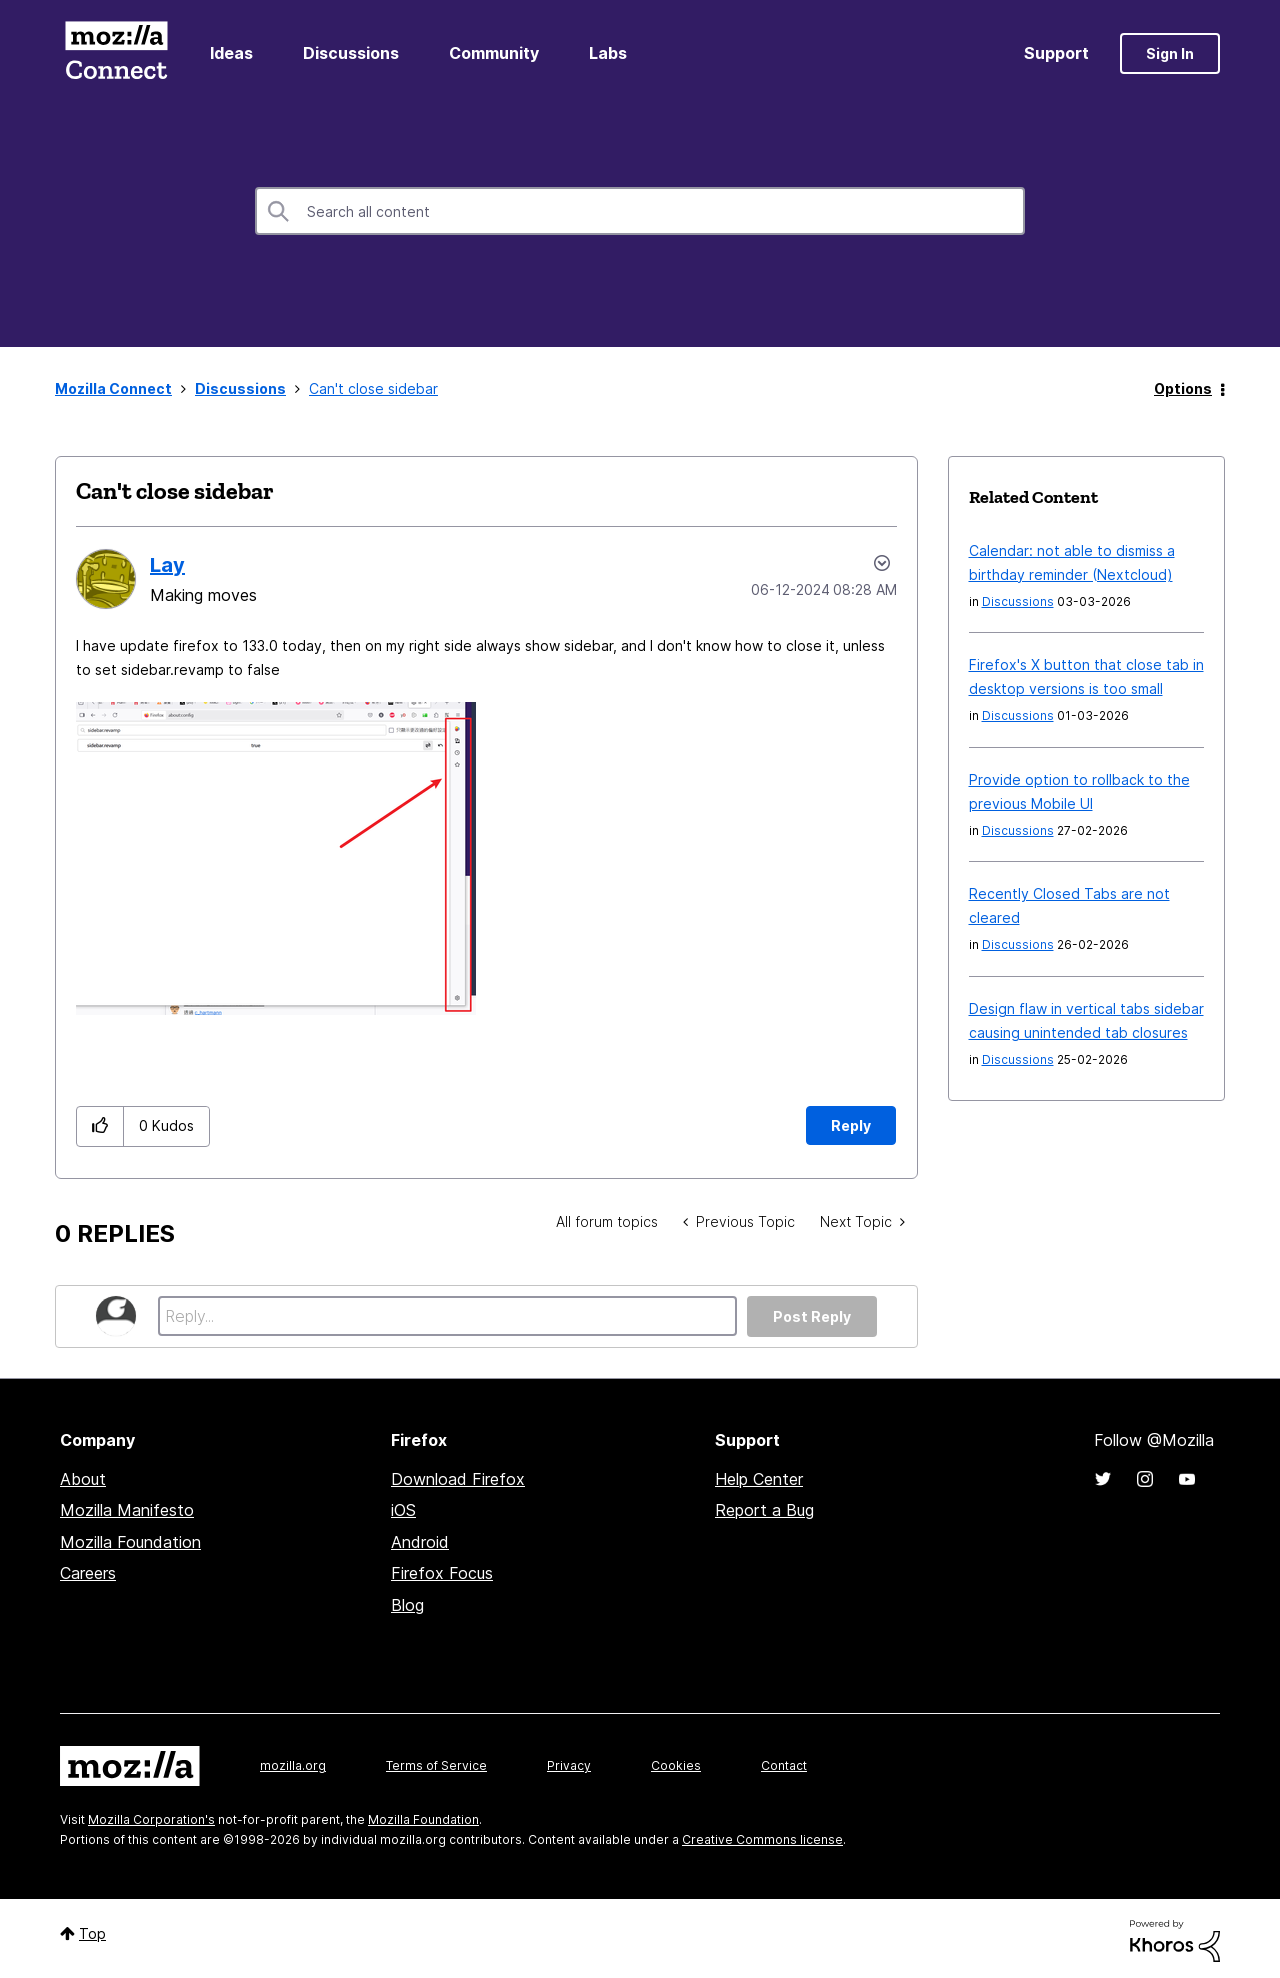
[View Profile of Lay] (167, 565)
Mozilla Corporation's (151, 1819)
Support (1056, 53)
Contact (784, 1765)
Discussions (351, 53)
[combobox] (640, 211)
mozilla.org (293, 1765)
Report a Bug (764, 1510)
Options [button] (1183, 388)
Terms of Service (436, 1765)
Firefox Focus (442, 1573)
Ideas (231, 53)
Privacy (569, 1765)
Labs (608, 53)
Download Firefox (458, 1479)
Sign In (1170, 53)
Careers (88, 1573)
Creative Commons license (762, 1839)
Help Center (759, 1479)
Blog (407, 1605)
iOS (403, 1510)
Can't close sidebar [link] (373, 388)
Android (420, 1542)
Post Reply (812, 1316)
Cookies (676, 1765)
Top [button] (92, 1933)
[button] (276, 858)
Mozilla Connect (116, 53)
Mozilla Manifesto (127, 1510)
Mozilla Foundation (130, 1542)
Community (494, 53)
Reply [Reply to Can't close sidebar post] (851, 1125)
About (83, 1479)
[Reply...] (447, 1316)
